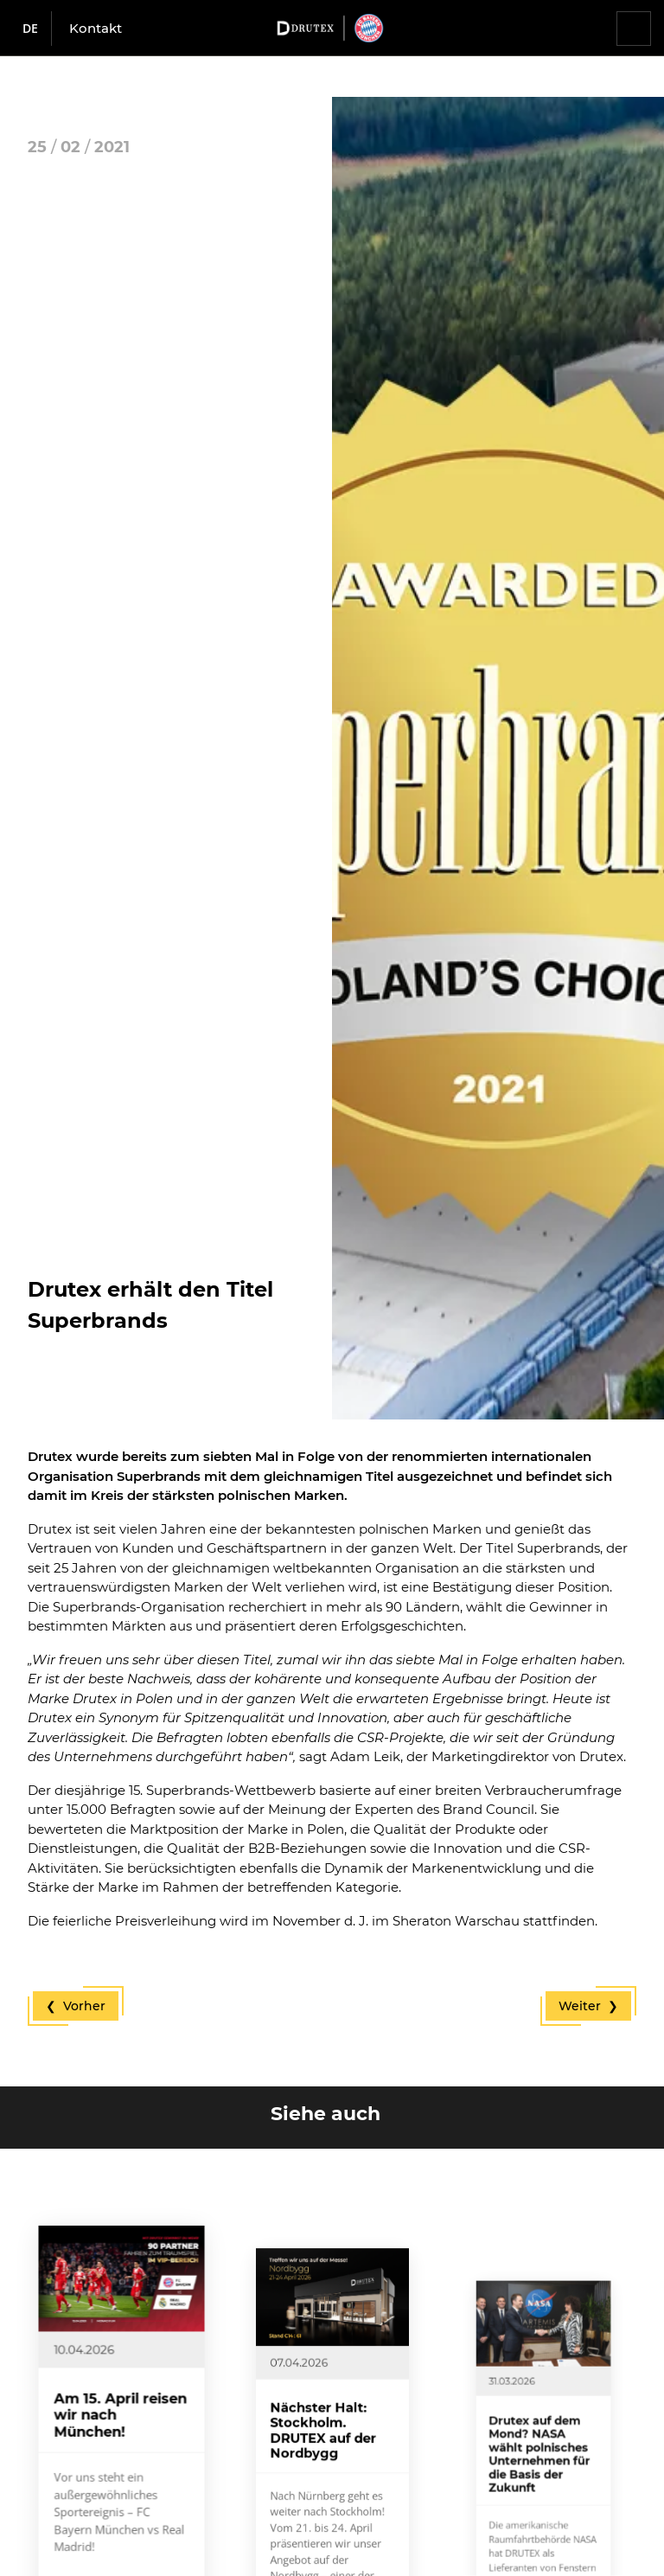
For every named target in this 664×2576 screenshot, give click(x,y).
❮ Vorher (75, 2006)
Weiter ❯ (588, 2006)
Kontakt (95, 28)
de (30, 28)
